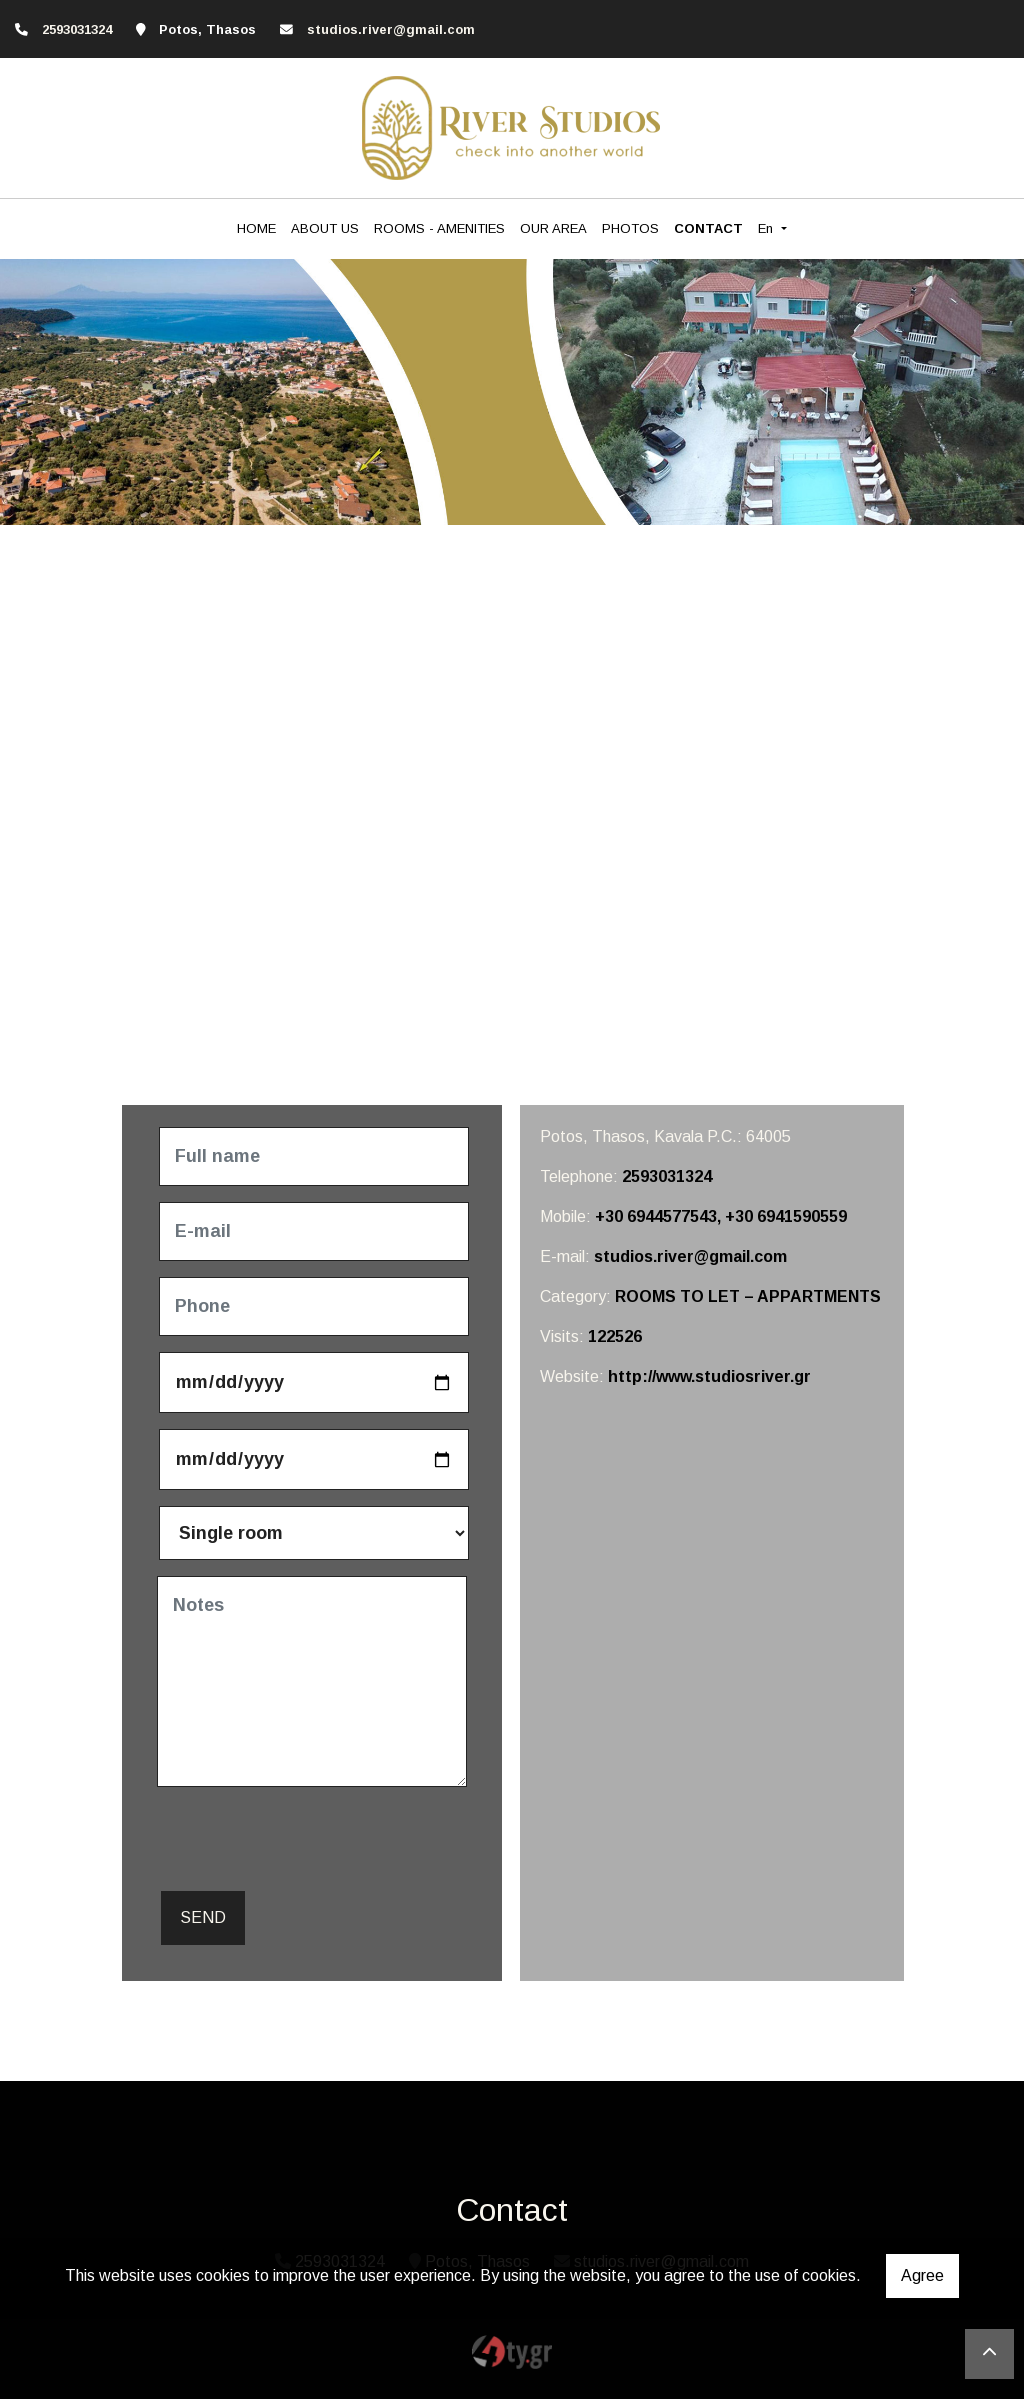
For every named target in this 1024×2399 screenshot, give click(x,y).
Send (203, 1917)
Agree (922, 2275)
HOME (256, 228)
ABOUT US (325, 228)
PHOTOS (630, 228)
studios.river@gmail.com (391, 29)
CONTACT (708, 228)
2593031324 (667, 1176)
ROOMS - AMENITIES (439, 228)
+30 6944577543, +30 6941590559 (721, 1216)
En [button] (767, 228)
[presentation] (309, 1842)
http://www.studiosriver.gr (709, 1376)
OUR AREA (553, 228)
